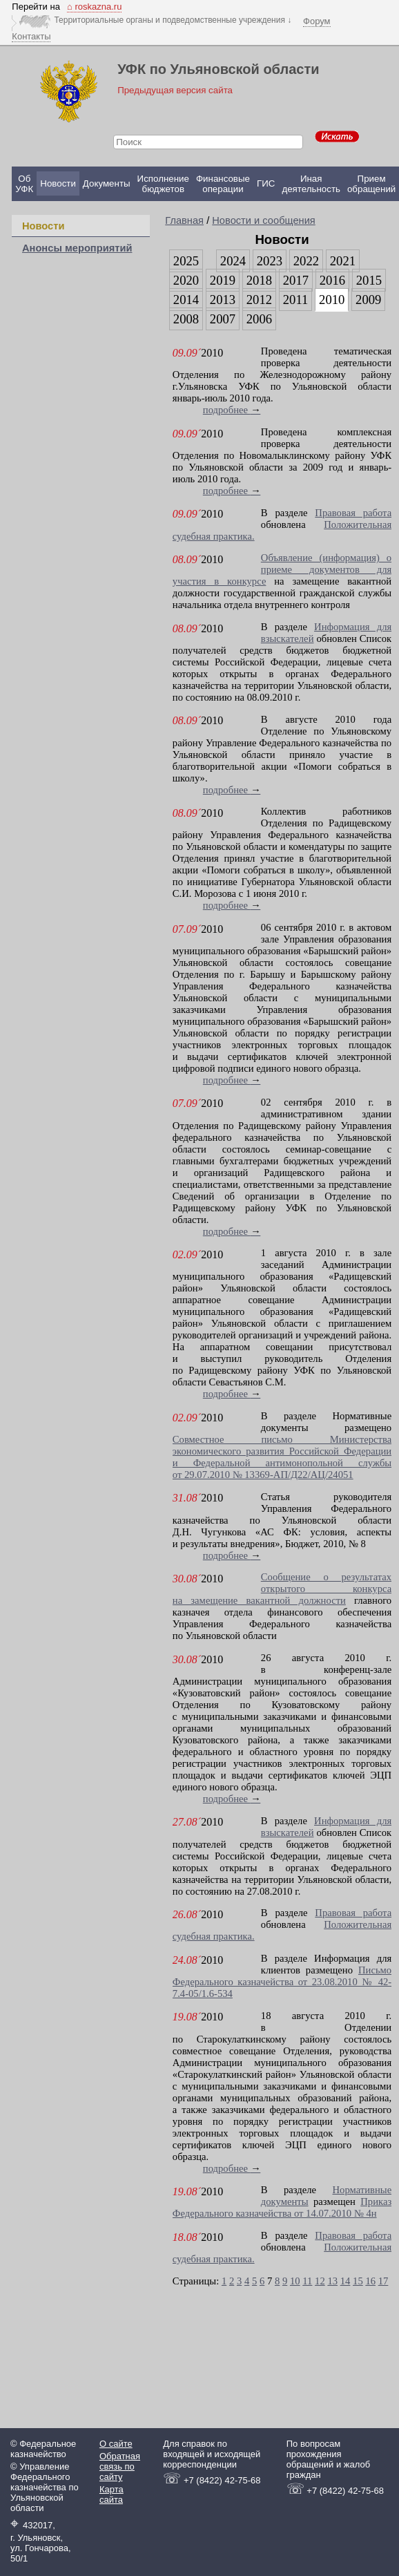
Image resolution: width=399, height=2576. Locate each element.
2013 (222, 299)
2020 (186, 280)
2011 (296, 299)
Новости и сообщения (263, 220)
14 (345, 2280)
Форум (317, 21)
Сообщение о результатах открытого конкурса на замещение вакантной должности (282, 1588)
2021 (343, 261)
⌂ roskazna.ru (94, 6)
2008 (186, 319)
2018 (259, 280)
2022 (306, 261)
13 (332, 2280)
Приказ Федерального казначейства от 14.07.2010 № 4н (282, 2207)
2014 (186, 299)
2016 (332, 280)
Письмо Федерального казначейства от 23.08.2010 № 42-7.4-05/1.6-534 (282, 1981)
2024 (233, 261)
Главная (184, 220)
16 (370, 2280)
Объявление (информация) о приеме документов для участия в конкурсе (282, 569)
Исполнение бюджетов (163, 183)
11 (307, 2280)
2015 (369, 280)
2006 (259, 319)
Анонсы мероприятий (77, 248)
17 (383, 2280)
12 (320, 2280)
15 (358, 2280)
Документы (106, 183)
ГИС (266, 183)
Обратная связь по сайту (119, 2466)
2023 (269, 261)
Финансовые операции (223, 183)
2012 (259, 299)
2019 (222, 280)
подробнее (232, 409)
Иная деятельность (311, 183)
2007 (222, 319)
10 (295, 2280)
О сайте (116, 2443)
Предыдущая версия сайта (175, 90)
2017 (296, 280)
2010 (331, 299)
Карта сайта (111, 2494)
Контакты (31, 36)
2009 (368, 299)
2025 (186, 261)
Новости (58, 183)
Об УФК (24, 183)
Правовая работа (353, 512)
